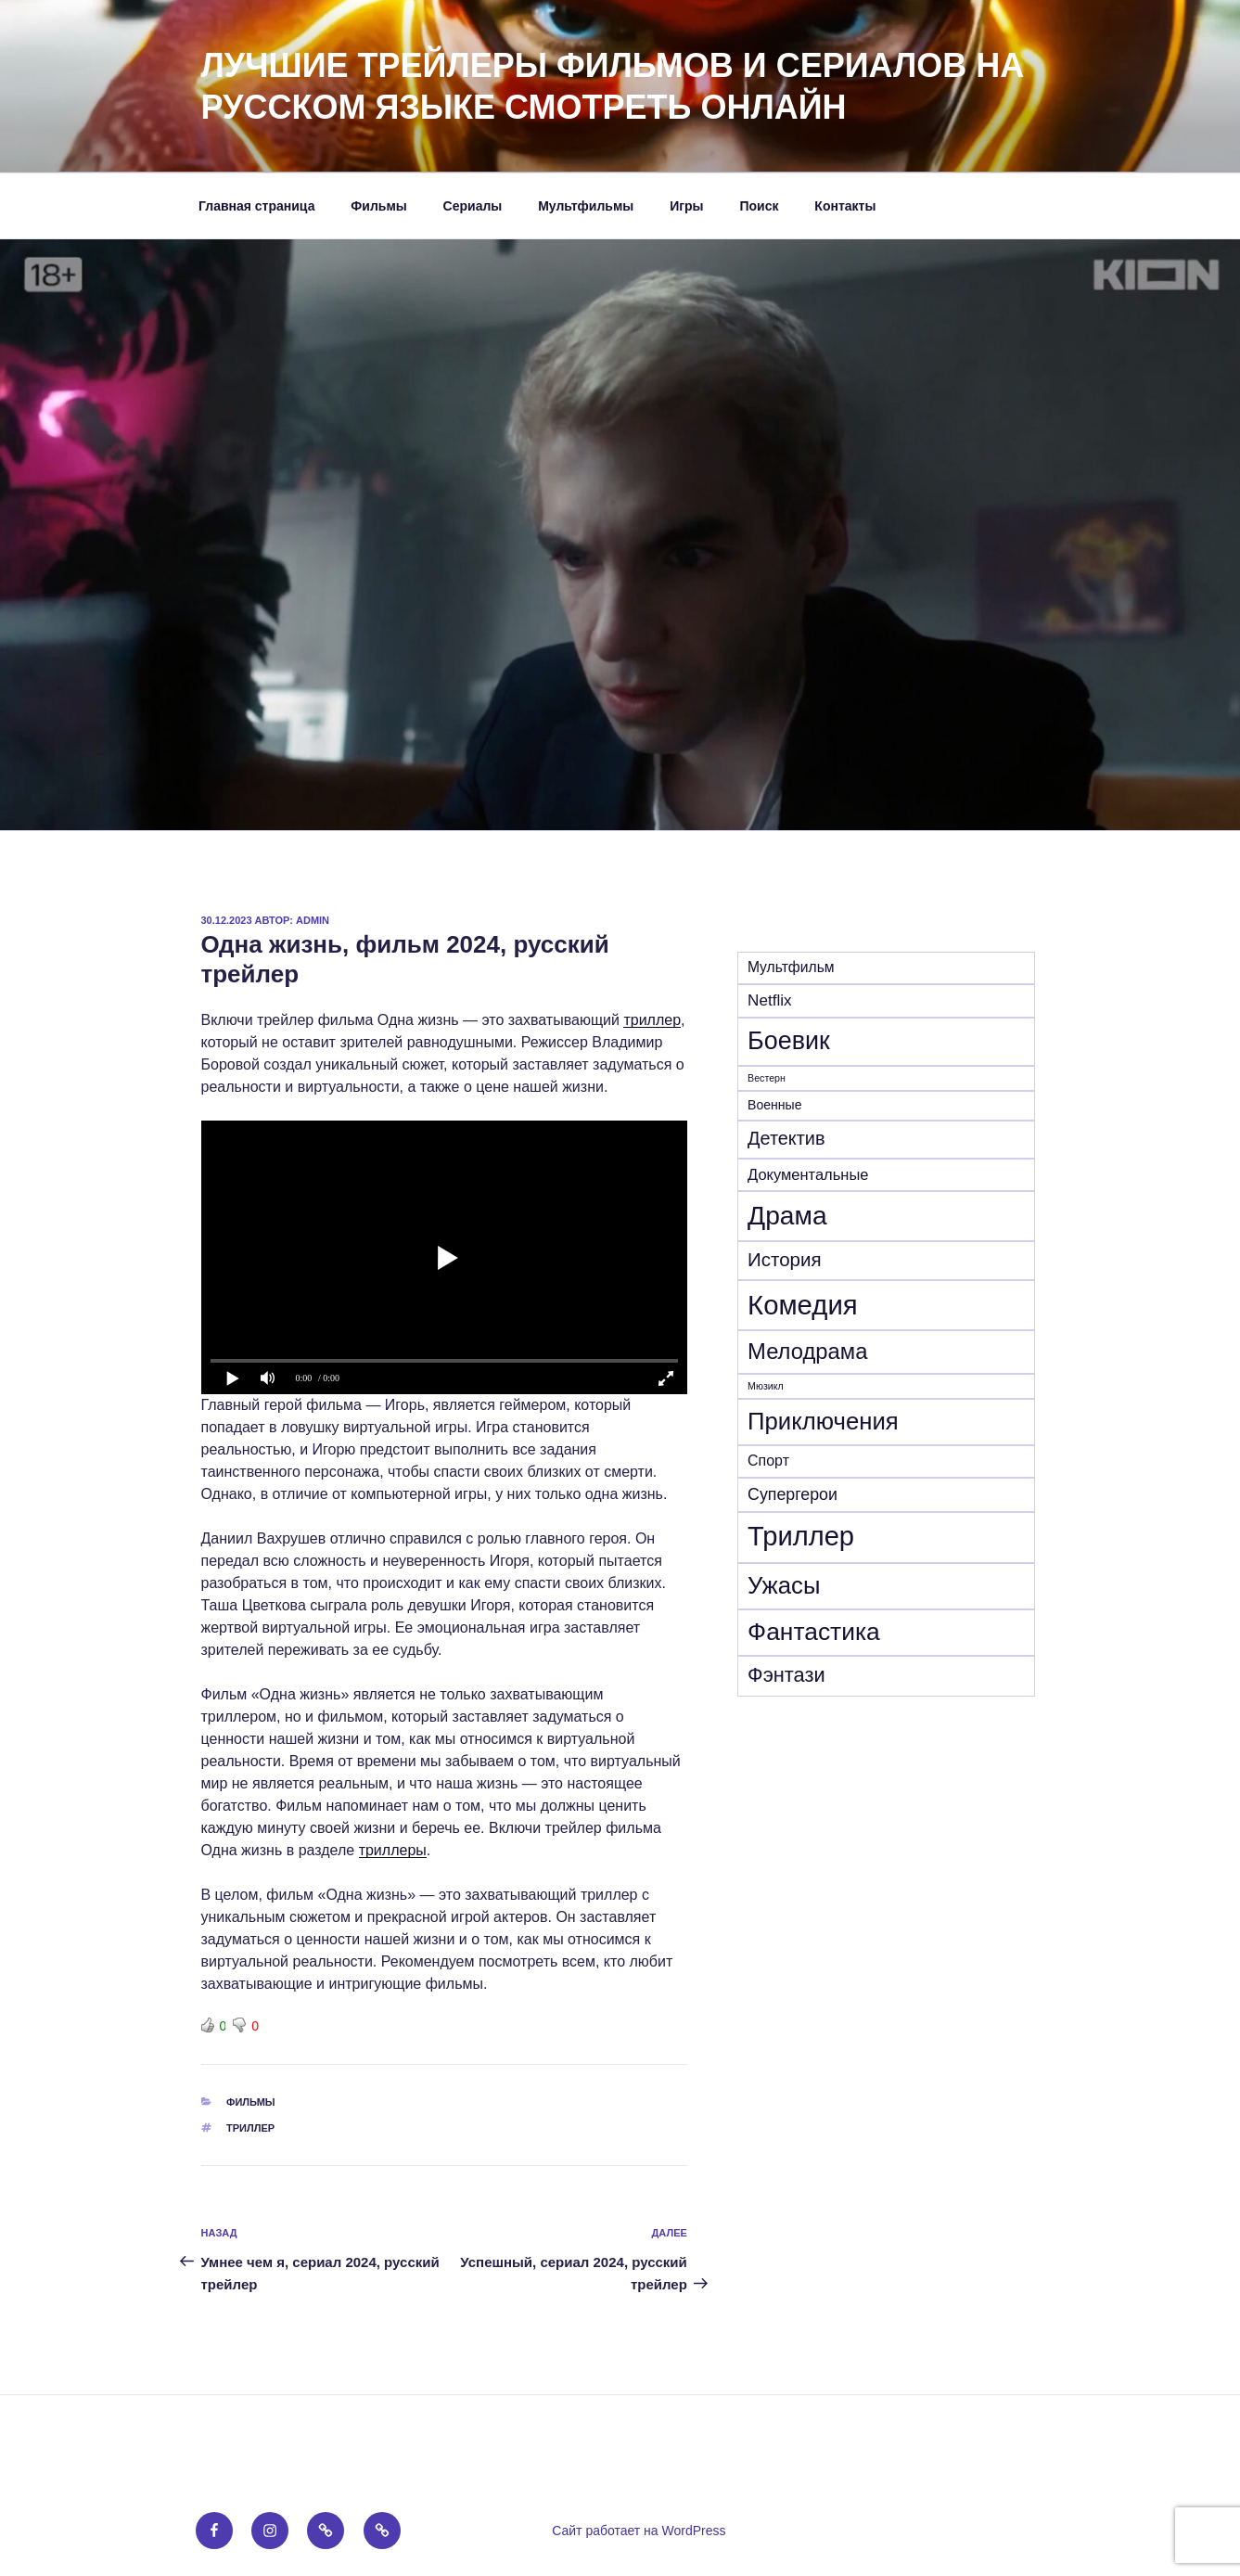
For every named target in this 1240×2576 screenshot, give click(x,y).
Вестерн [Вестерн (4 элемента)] (767, 1077)
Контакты (845, 206)
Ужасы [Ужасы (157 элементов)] (784, 1585)
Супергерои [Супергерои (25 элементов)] (792, 1494)
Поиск (758, 206)
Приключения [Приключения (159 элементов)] (823, 1421)
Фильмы (378, 206)
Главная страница (256, 206)
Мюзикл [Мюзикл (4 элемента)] (766, 1385)
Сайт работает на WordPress (638, 2530)
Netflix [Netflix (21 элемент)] (769, 1000)
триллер (652, 1020)
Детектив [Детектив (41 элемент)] (786, 1138)
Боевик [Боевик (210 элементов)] (789, 1041)
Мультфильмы (585, 206)
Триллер (250, 2128)
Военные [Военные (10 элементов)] (774, 1104)
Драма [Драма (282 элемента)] (787, 1215)
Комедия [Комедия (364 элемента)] (803, 1304)
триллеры (393, 1850)
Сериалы (473, 206)
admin (312, 920)
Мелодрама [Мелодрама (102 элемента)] (807, 1351)
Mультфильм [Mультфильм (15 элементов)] (791, 967)
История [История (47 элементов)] (785, 1259)
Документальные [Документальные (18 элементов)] (808, 1174)
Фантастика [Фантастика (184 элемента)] (814, 1632)
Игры (686, 206)
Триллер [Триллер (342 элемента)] (801, 1536)
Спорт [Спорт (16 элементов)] (768, 1460)
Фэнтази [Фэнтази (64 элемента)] (786, 1674)
